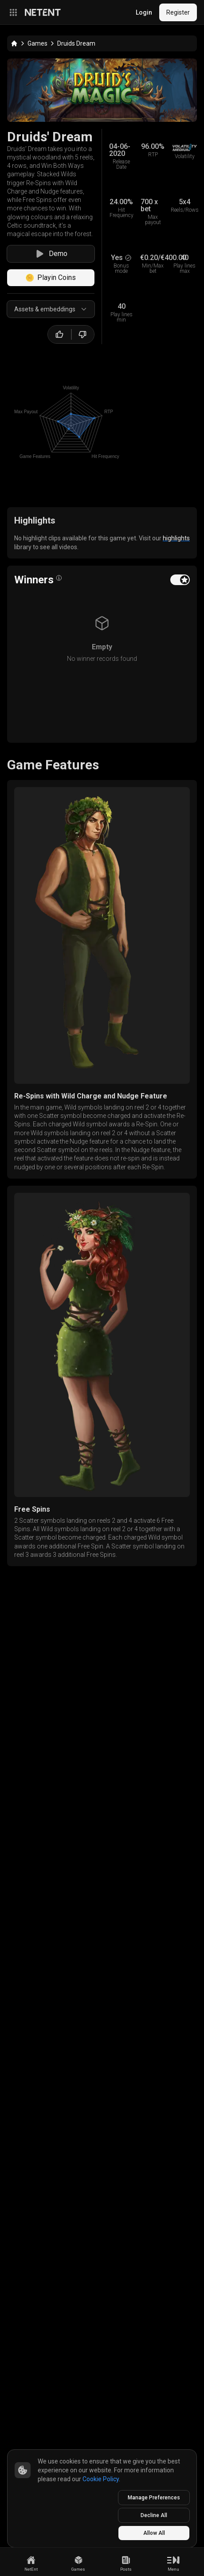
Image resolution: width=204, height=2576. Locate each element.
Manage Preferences (154, 2498)
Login (144, 12)
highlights (176, 538)
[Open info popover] (59, 578)
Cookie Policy (100, 2479)
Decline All (154, 2515)
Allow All (154, 2533)
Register (178, 12)
